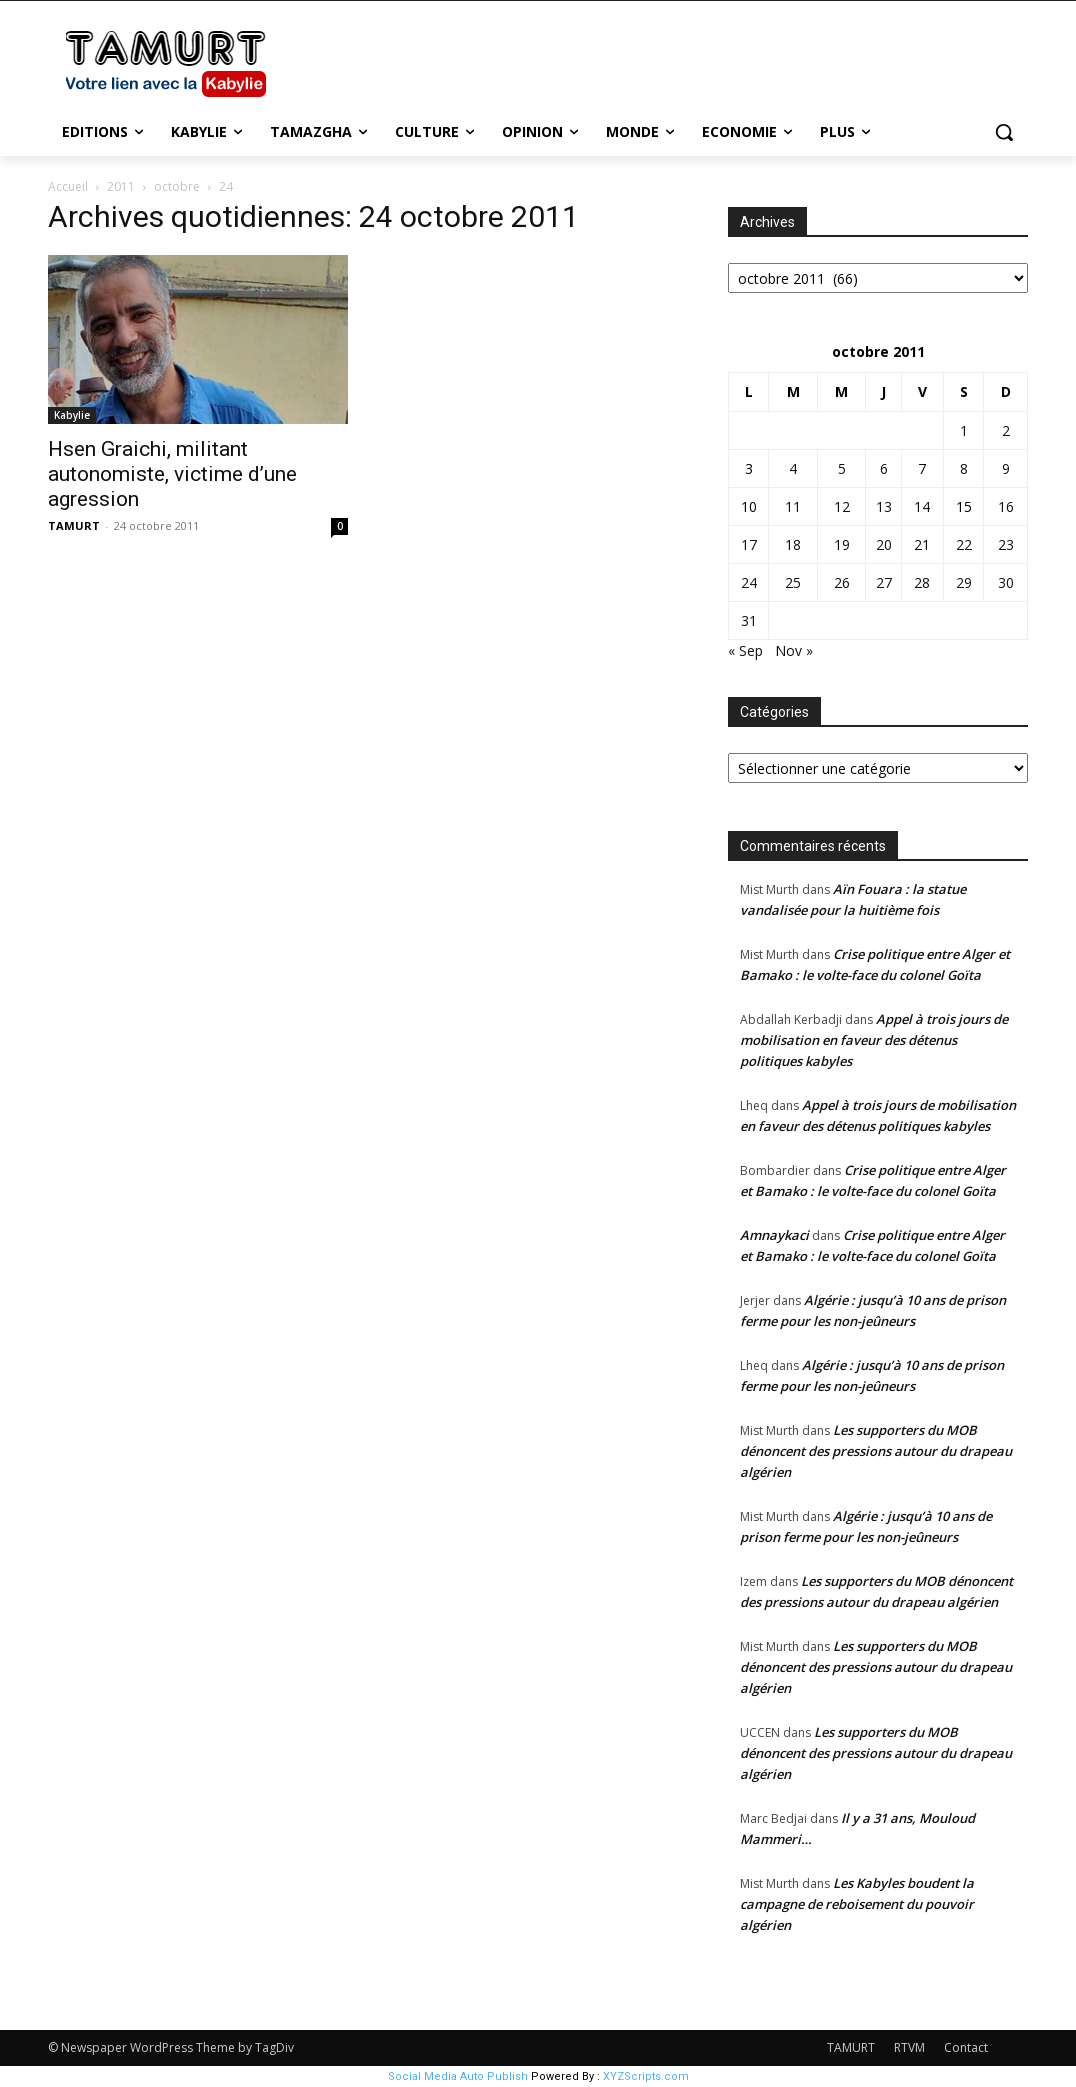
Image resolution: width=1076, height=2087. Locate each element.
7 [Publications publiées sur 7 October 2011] (922, 468)
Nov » (794, 650)
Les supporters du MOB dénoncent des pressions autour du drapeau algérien (876, 1451)
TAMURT (74, 525)
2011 (121, 186)
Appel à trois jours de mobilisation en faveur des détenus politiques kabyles (874, 1040)
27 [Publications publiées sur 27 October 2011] (884, 582)
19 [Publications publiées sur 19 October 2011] (842, 544)
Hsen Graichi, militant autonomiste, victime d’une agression (172, 474)
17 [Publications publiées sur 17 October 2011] (749, 544)
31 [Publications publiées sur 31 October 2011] (749, 620)
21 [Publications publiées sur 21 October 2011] (922, 544)
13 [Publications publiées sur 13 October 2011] (884, 506)
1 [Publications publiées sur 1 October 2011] (964, 430)
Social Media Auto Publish (458, 2076)
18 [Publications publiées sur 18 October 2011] (793, 544)
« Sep (745, 650)
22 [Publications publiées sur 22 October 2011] (964, 544)
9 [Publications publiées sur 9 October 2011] (1006, 468)
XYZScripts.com (646, 2076)
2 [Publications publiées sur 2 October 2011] (1006, 430)
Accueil (68, 186)
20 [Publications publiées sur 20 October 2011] (884, 544)
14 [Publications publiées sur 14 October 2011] (922, 506)
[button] (1004, 132)
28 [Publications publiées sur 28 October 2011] (922, 582)
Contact (966, 2047)
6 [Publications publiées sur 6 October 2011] (884, 468)
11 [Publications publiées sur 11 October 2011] (793, 506)
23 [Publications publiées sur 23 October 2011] (1006, 544)
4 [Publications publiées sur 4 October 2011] (793, 468)
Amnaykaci (774, 1235)
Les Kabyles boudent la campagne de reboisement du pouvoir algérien (857, 1904)
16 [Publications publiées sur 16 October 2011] (1006, 506)
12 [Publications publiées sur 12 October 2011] (842, 506)
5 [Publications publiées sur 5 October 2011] (842, 468)
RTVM (909, 2047)
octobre (177, 186)
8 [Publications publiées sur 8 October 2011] (964, 468)
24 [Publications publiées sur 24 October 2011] (749, 582)
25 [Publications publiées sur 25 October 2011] (793, 582)
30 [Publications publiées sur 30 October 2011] (1006, 582)
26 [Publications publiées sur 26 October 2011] (842, 582)
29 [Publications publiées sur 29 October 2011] (964, 582)
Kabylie (72, 415)
